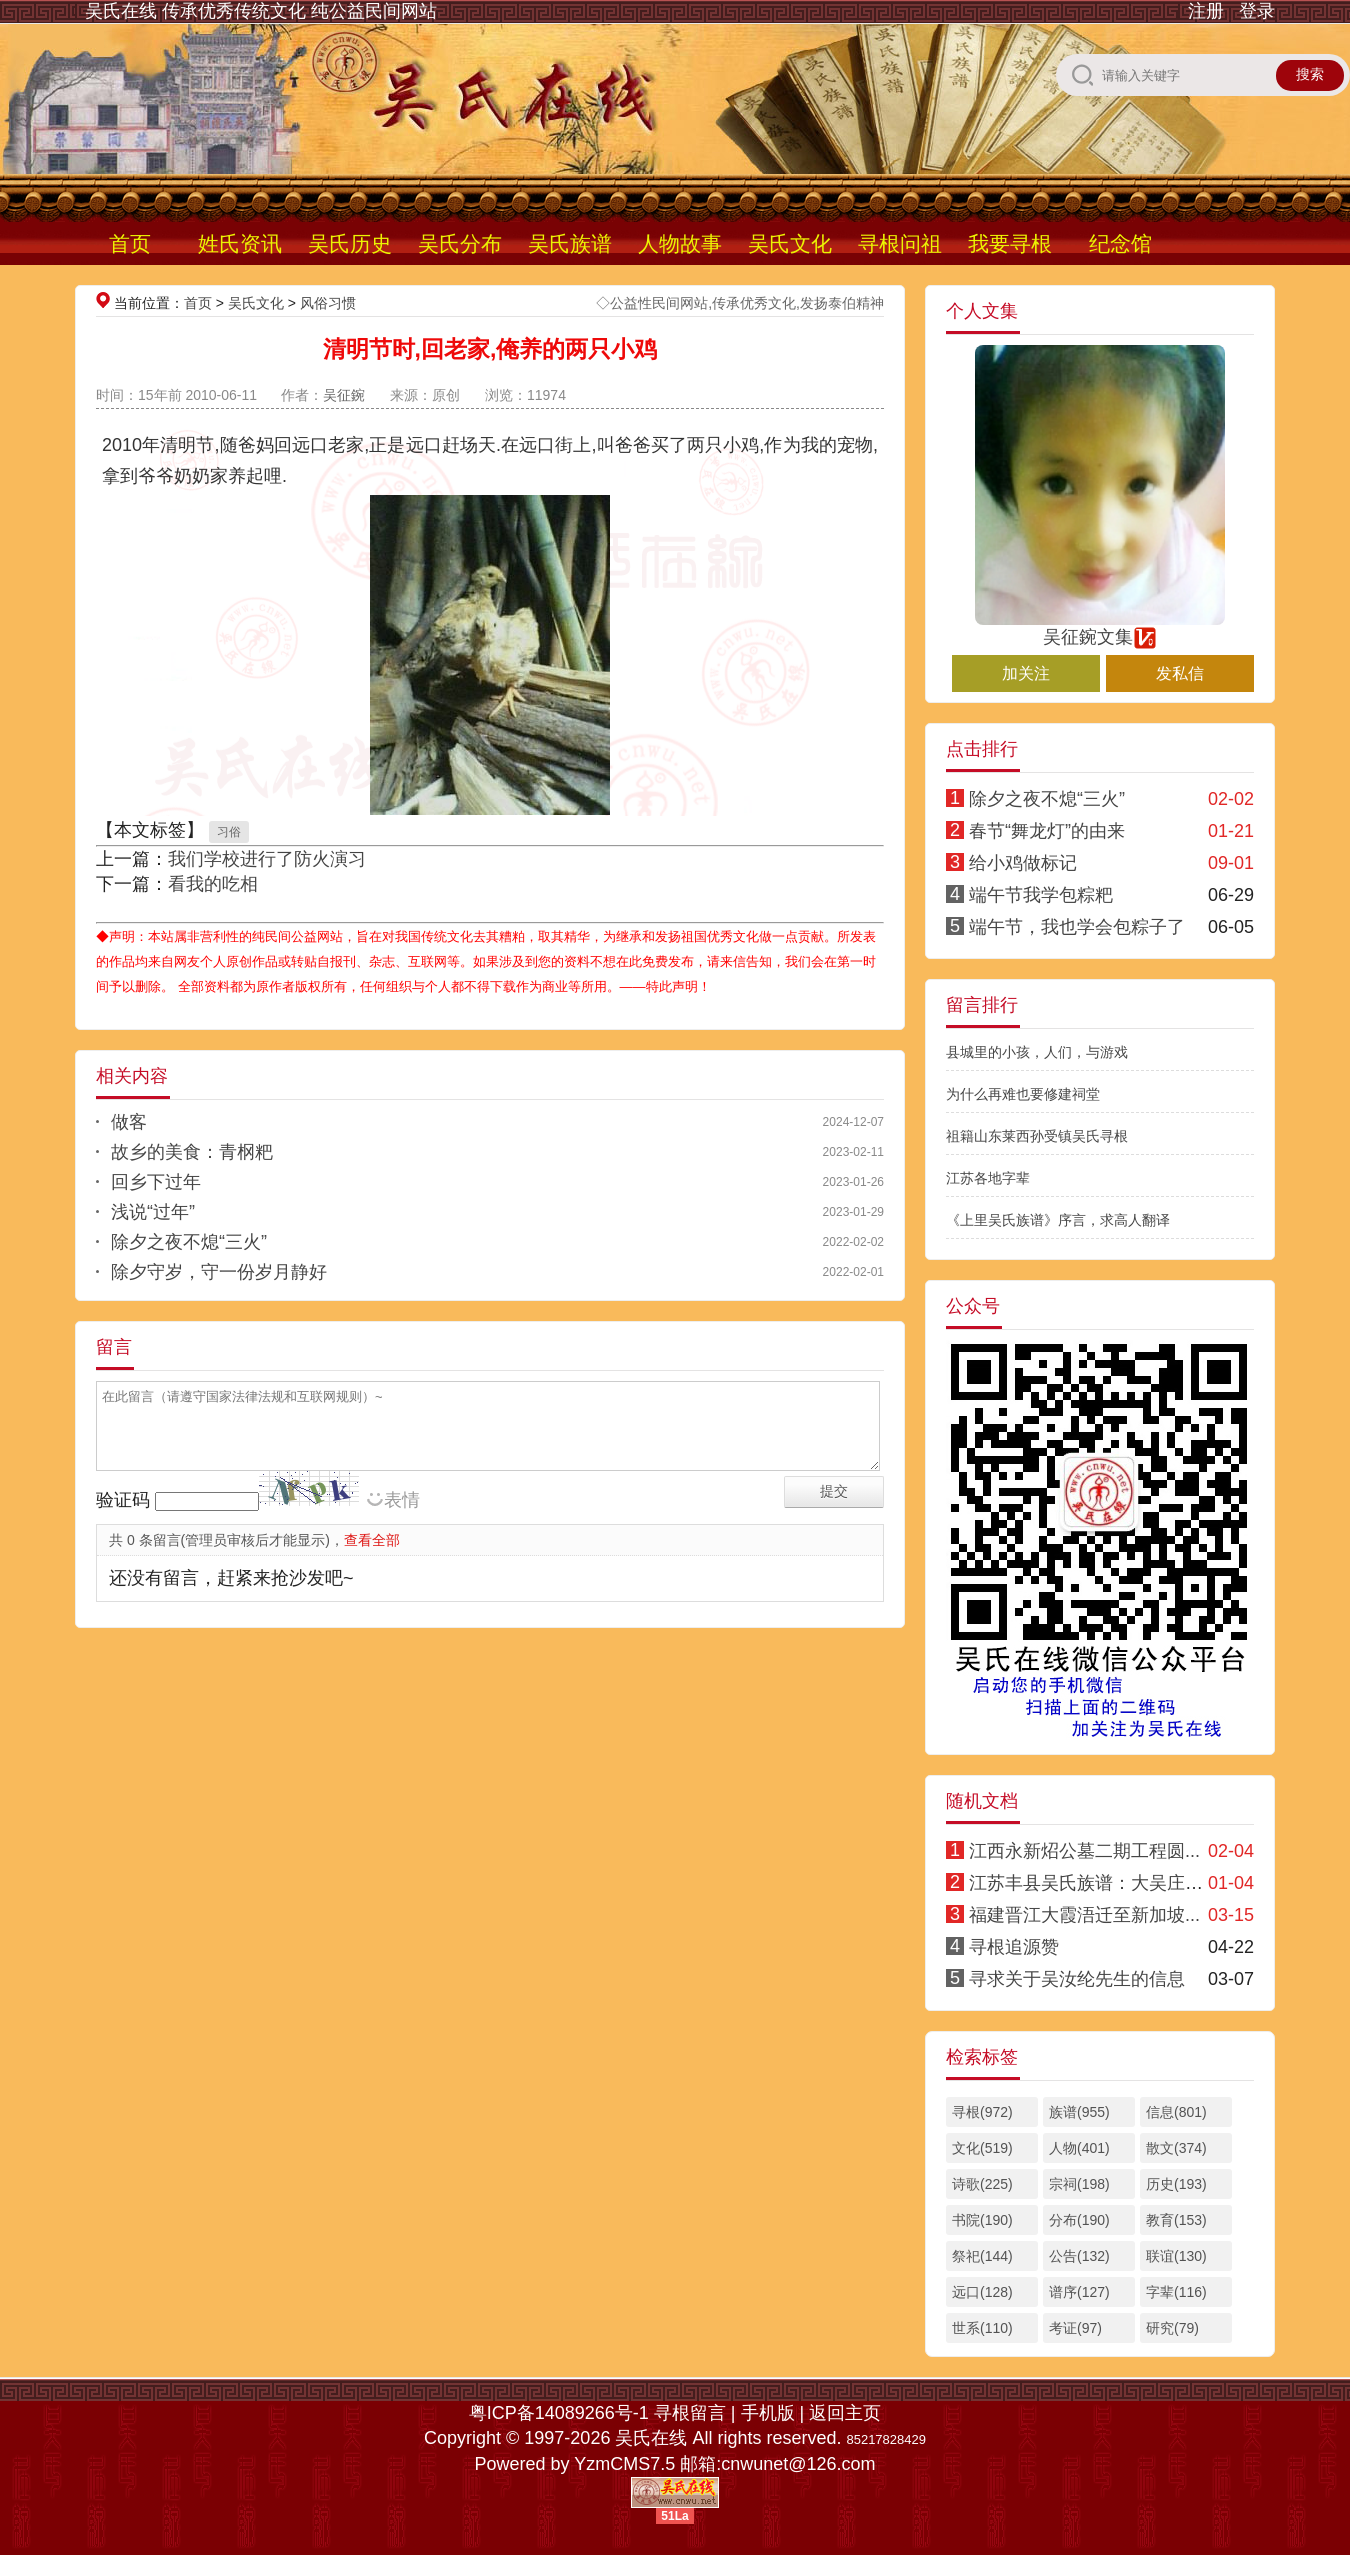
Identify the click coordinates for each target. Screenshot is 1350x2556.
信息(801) (1176, 2112)
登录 (1257, 11)
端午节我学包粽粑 (1041, 895)
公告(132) (1079, 2256)
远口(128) (982, 2292)
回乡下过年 (156, 1182)
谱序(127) (1079, 2292)
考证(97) (1075, 2328)
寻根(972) (982, 2112)
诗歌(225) (982, 2184)
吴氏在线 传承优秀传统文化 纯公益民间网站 (261, 11)
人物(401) (1079, 2148)
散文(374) (1176, 2148)
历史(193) (1176, 2184)
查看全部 (372, 1540)
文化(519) (982, 2148)
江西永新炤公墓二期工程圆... (1084, 1851)
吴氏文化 (790, 243)
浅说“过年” (153, 1212)
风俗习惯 (328, 303)
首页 (130, 243)
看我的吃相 (213, 884)
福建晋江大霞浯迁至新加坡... (1084, 1915)
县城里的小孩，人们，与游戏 (1037, 1052)
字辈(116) (1176, 2292)
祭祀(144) (982, 2256)
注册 (1206, 11)
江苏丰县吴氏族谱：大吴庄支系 (1095, 1883)
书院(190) (982, 2220)
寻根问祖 (900, 243)
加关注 (1026, 673)
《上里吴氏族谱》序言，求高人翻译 (1058, 1220)
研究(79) (1172, 2328)
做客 (129, 1122)
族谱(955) (1079, 2112)
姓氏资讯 (240, 243)
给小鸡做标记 (1023, 863)
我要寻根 (1010, 243)
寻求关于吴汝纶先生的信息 (1077, 1979)
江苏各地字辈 (988, 1178)
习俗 (229, 832)
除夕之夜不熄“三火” (189, 1242)
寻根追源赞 (1014, 1947)
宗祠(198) (1079, 2184)
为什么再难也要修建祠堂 (1023, 1094)
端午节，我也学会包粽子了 (1077, 927)
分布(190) (1079, 2220)
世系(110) (982, 2328)
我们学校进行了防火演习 (267, 859)
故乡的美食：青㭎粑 (192, 1152)
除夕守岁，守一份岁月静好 (219, 1272)
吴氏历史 (350, 243)
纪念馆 (1120, 243)
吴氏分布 (460, 243)
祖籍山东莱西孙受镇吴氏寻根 (1037, 1136)
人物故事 (680, 243)
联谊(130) (1176, 2256)
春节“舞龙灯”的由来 (1047, 831)
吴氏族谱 (570, 243)
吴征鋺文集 (1100, 628)
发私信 (1180, 673)
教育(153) (1176, 2220)
